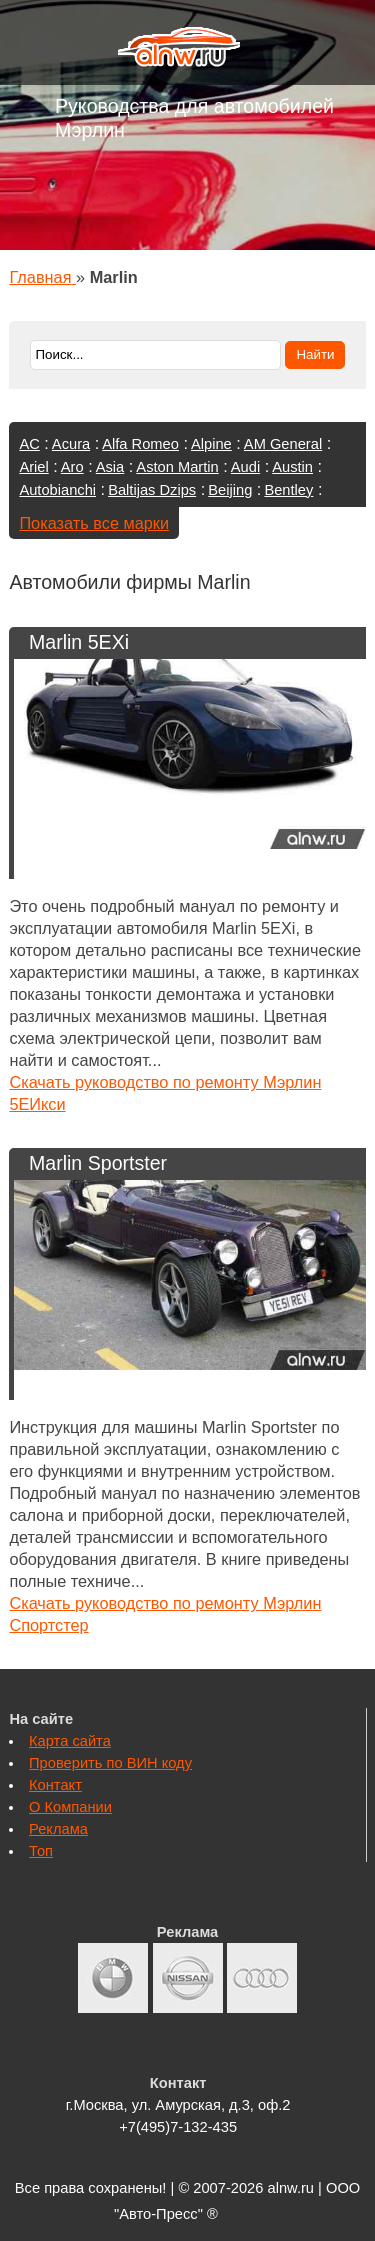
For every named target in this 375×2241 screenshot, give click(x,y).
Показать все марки (94, 523)
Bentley (288, 490)
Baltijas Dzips (152, 490)
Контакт (55, 1785)
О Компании (70, 1807)
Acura (71, 444)
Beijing (230, 490)
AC (29, 444)
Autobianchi (57, 490)
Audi (245, 467)
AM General (283, 444)
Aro (72, 467)
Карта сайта (70, 1741)
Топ (41, 1851)
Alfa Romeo (140, 444)
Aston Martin (177, 467)
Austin (292, 467)
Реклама (58, 1829)
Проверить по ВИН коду (110, 1763)
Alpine (211, 444)
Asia (110, 467)
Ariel (33, 467)
